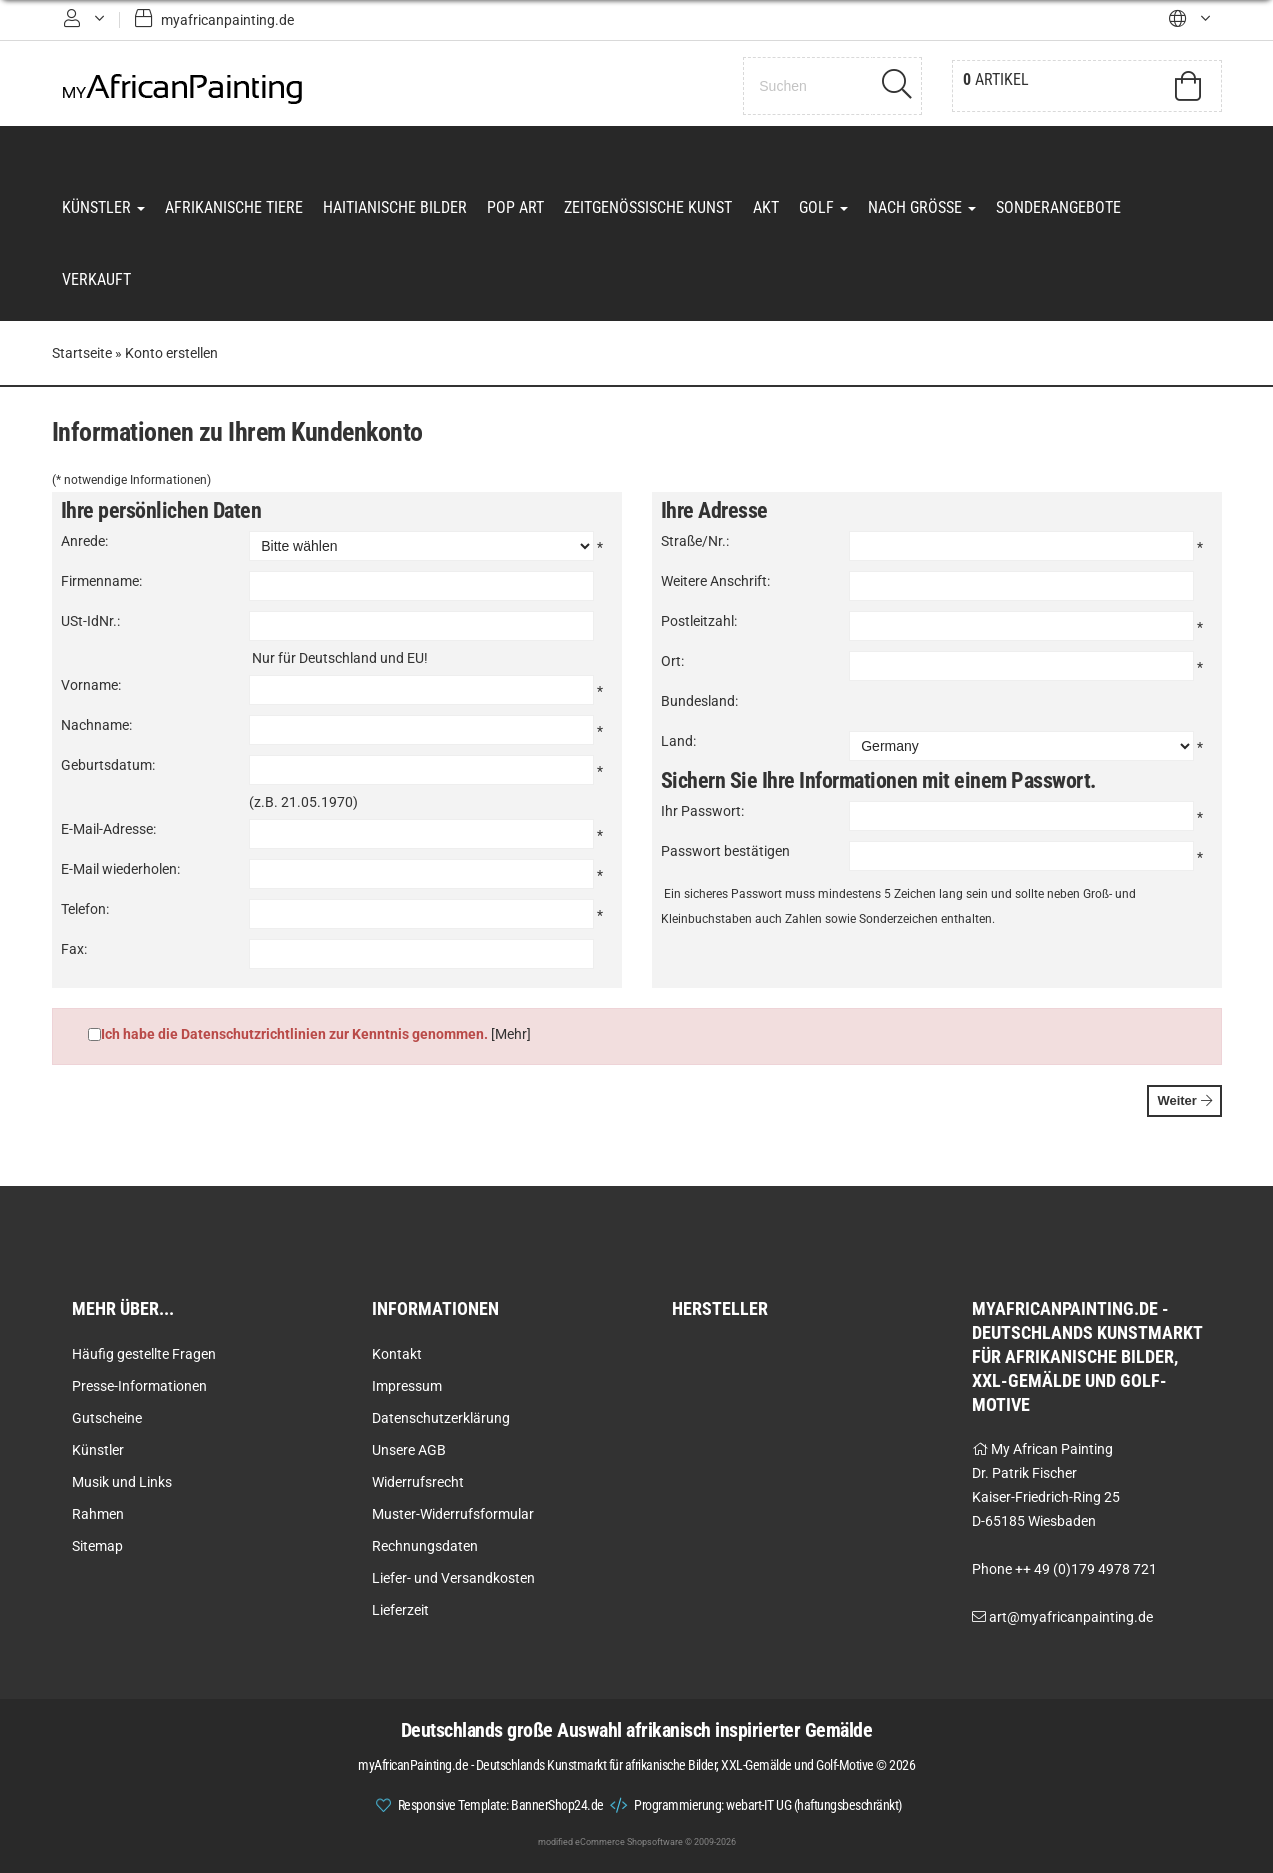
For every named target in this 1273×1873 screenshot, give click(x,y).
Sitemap (97, 1546)
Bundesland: (699, 702)
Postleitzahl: (699, 622)
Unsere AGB (409, 1450)
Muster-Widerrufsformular (453, 1514)
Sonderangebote (1057, 207)
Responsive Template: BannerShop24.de (501, 1805)
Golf (822, 207)
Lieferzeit (400, 1610)
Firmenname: (101, 582)
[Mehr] (511, 1035)
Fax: (74, 950)
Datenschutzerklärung (441, 1418)
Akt (765, 207)
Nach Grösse (921, 207)
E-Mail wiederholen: (120, 870)
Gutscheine (107, 1418)
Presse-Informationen (139, 1386)
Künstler (103, 207)
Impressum (407, 1386)
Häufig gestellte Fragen (144, 1354)
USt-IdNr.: (90, 622)
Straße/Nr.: (695, 542)
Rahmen (98, 1514)
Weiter (1184, 1101)
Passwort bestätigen (725, 852)
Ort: (672, 662)
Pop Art (515, 207)
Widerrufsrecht (418, 1482)
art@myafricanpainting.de (1071, 1617)
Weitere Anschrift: (715, 582)
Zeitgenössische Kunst (648, 207)
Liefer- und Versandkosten (453, 1578)
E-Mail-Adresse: (108, 830)
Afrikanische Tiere (234, 207)
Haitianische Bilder (395, 207)
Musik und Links (122, 1482)
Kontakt (397, 1354)
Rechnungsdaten (425, 1546)
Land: (678, 742)
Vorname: (91, 686)
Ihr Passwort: (702, 812)
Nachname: (96, 726)
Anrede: (84, 542)
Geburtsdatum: (108, 766)
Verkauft (96, 280)
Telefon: (85, 910)
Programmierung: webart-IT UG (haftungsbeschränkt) (768, 1805)
